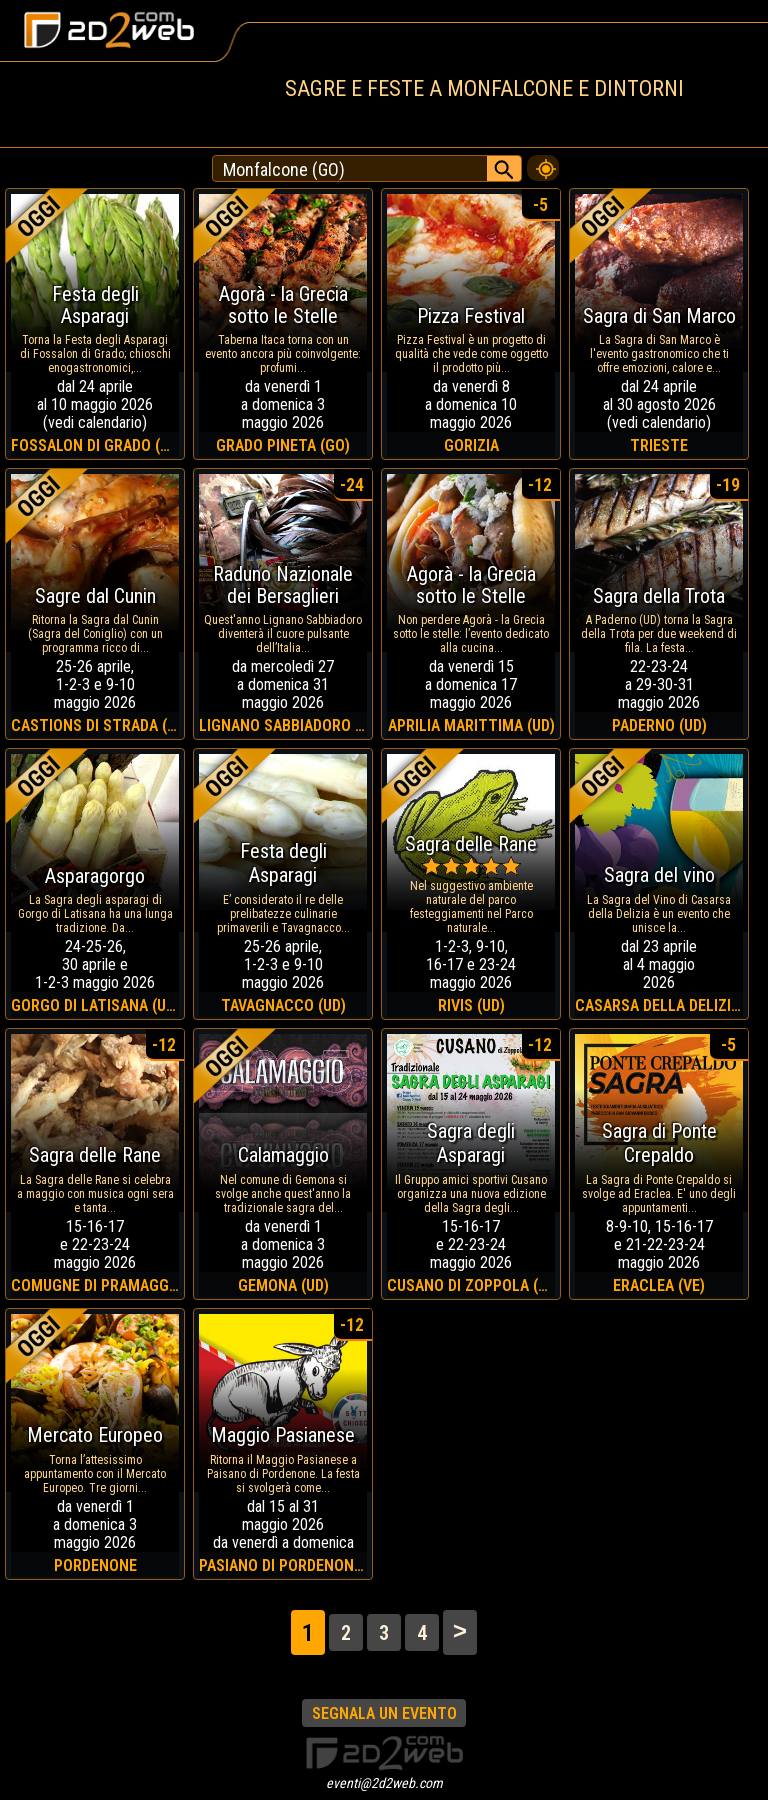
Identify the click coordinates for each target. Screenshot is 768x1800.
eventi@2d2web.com (384, 1783)
